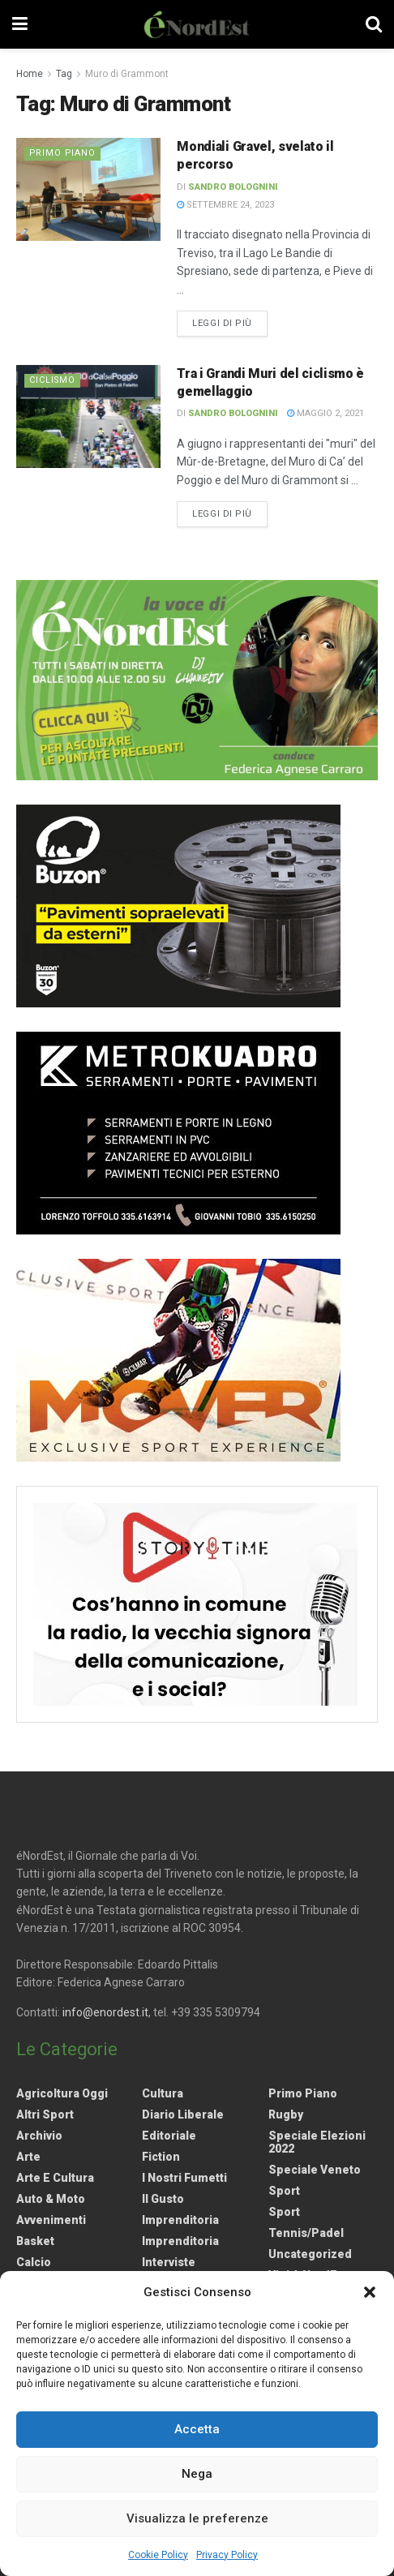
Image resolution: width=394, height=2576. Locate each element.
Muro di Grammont (127, 73)
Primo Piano (63, 153)
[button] (370, 2292)
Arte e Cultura (55, 2177)
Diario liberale (183, 2114)
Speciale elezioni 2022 (317, 2142)
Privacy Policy (227, 2555)
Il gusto (163, 2198)
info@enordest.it (105, 2012)
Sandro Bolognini (233, 187)
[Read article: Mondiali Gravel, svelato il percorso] (88, 190)
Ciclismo (53, 380)
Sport (284, 2190)
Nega (197, 2474)
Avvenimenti (51, 2219)
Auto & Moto (50, 2198)
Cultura (162, 2093)
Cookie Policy (158, 2555)
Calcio (33, 2262)
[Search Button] (374, 24)
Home (29, 73)
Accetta (197, 2429)
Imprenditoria (180, 2219)
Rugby (285, 2114)
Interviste (168, 2262)
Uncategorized (310, 2254)
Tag (64, 73)
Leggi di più (230, 322)
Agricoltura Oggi (62, 2093)
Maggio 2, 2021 (325, 413)
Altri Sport (45, 2114)
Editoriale (169, 2135)
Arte (28, 2156)
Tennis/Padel (306, 2232)
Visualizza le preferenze (197, 2518)
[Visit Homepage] (197, 24)
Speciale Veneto (314, 2169)
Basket (35, 2241)
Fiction (161, 2156)
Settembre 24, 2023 (225, 205)
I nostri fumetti (184, 2177)
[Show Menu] (20, 24)
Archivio (39, 2135)
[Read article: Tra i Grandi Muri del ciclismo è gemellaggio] (88, 417)
